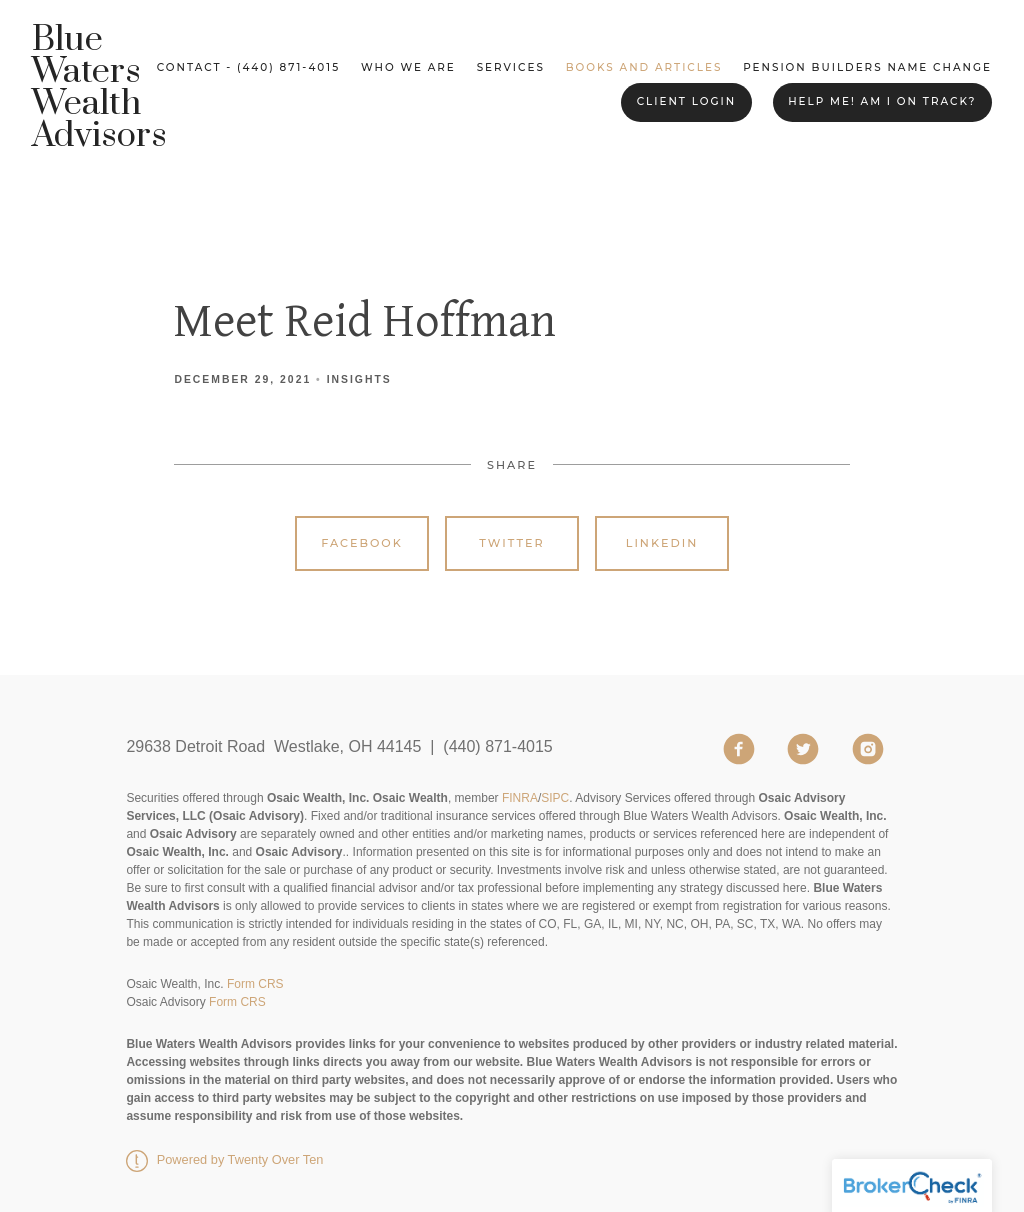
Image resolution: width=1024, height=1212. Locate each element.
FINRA (520, 798)
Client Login (687, 101)
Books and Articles (644, 67)
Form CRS (255, 984)
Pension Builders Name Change (867, 67)
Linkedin (662, 543)
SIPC (555, 798)
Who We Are (408, 67)
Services (511, 67)
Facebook (362, 543)
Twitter (511, 543)
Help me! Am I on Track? (882, 101)
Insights (359, 379)
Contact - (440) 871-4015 (248, 67)
